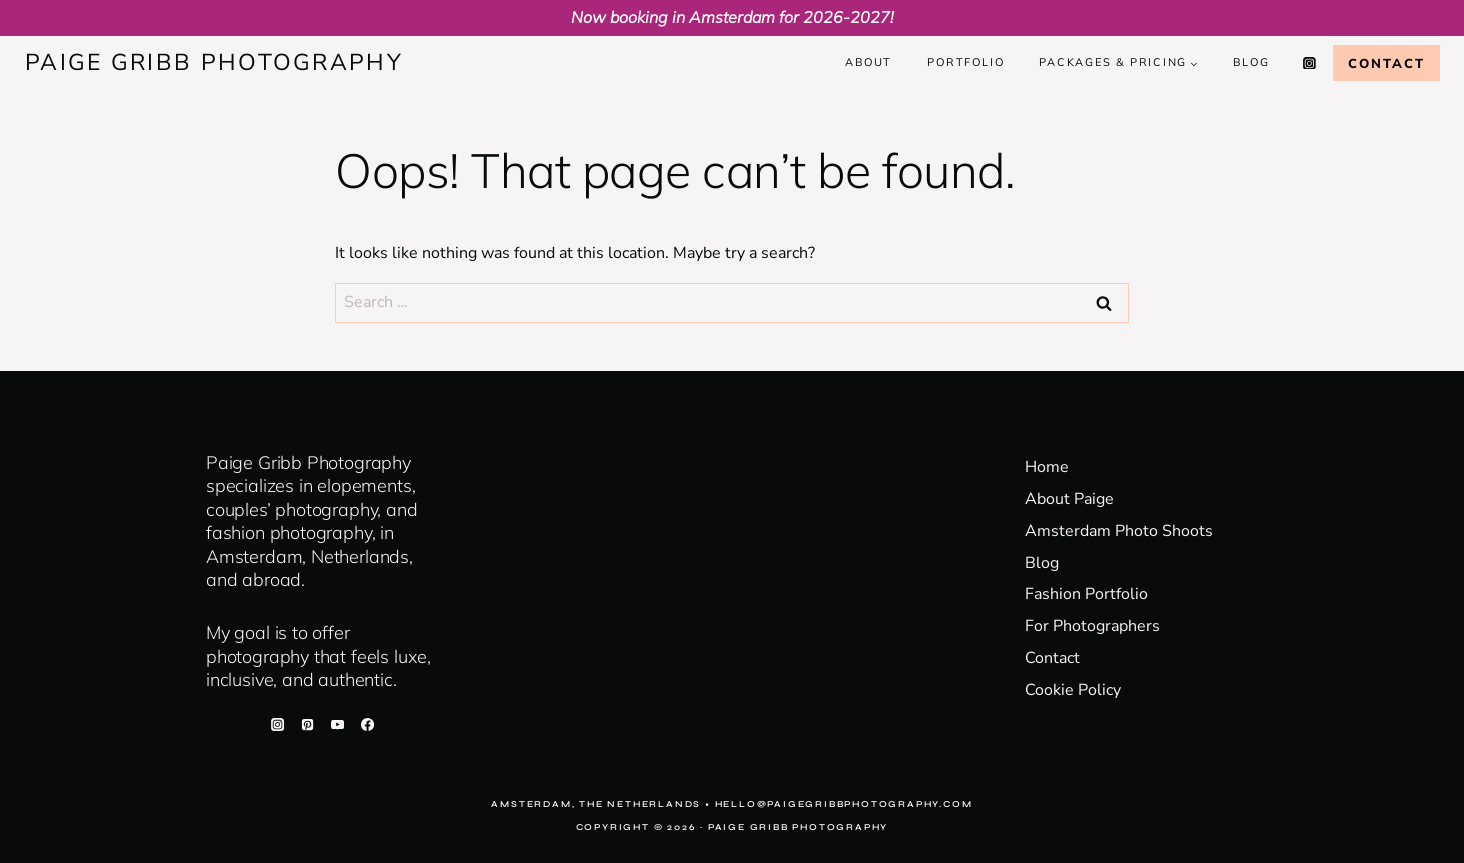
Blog (1251, 62)
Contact (1387, 63)
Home (1047, 467)
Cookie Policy (1073, 690)
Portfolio (965, 62)
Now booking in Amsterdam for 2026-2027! (732, 17)
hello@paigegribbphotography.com (844, 804)
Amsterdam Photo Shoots (1119, 531)
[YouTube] (337, 724)
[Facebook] (368, 724)
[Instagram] (1310, 63)
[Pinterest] (307, 724)
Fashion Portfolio (1086, 594)
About (868, 62)
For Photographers (1092, 626)
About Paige (1069, 499)
